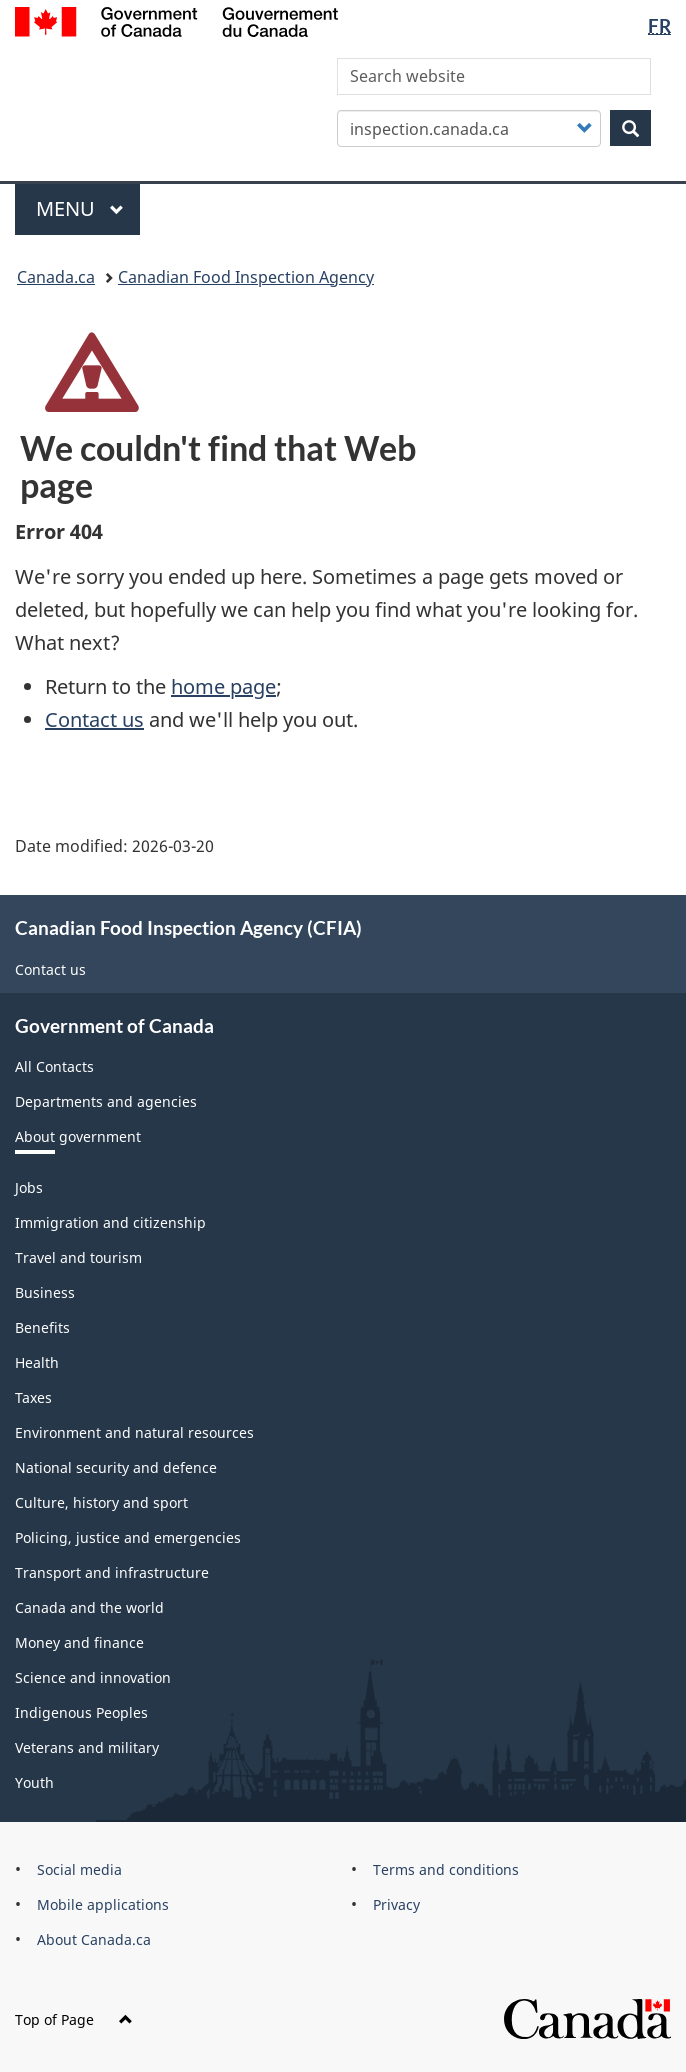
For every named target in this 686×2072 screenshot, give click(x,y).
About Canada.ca (94, 1939)
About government (78, 1136)
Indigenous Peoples (81, 1712)
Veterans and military (87, 1747)
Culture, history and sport (101, 1502)
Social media (79, 1869)
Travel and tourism (78, 1257)
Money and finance (79, 1642)
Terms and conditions (446, 1869)
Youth (34, 1782)
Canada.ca (56, 277)
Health (37, 1362)
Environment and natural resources (134, 1432)
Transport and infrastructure (112, 1572)
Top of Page (74, 2019)
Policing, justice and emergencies (128, 1537)
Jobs (29, 1187)
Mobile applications (103, 1904)
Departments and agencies (106, 1101)
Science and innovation (93, 1677)
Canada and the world (89, 1607)
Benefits (42, 1327)
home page (223, 686)
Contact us (94, 719)
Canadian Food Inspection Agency (246, 277)
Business (45, 1292)
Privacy (396, 1904)
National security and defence (116, 1467)
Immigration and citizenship (110, 1222)
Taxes (33, 1397)
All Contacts (54, 1066)
